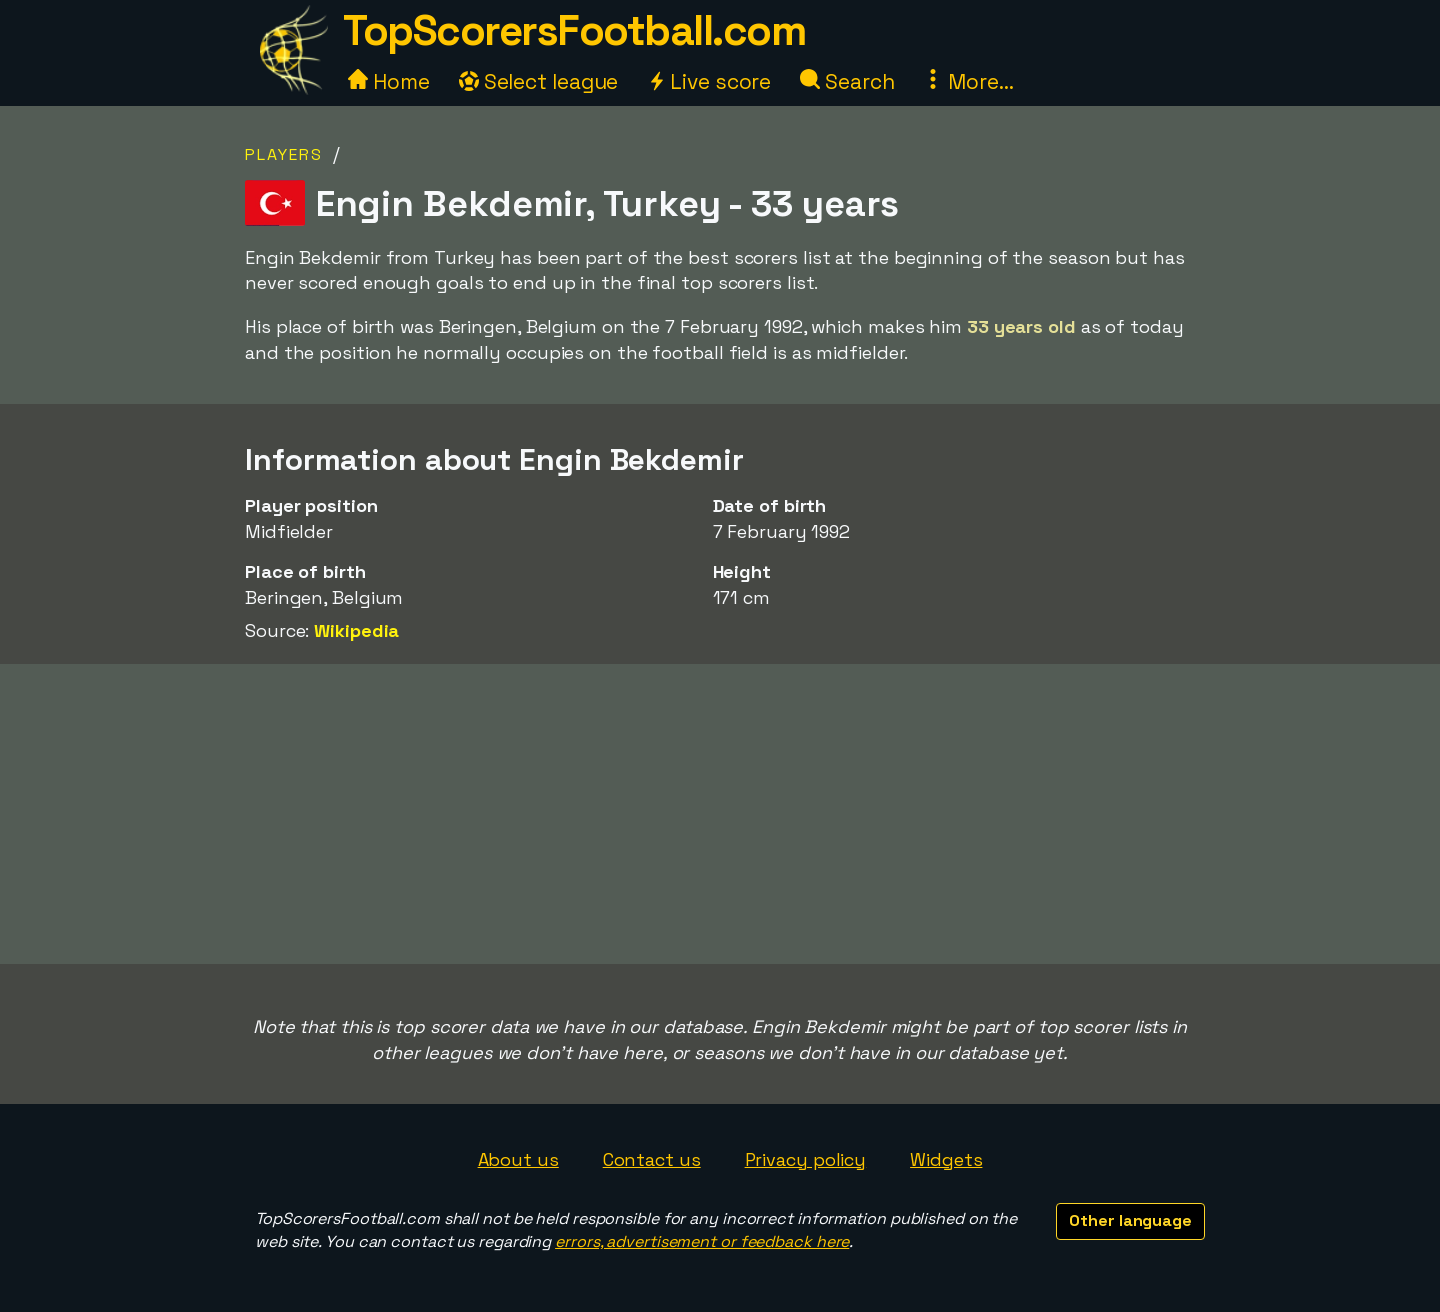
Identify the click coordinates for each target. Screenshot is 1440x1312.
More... (968, 81)
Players (284, 154)
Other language (1130, 1220)
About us (518, 1159)
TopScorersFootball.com (574, 30)
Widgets (946, 1159)
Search (847, 81)
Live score (709, 81)
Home (389, 81)
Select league (539, 81)
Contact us (652, 1159)
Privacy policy (806, 1159)
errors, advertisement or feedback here (702, 1241)
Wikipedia (356, 630)
